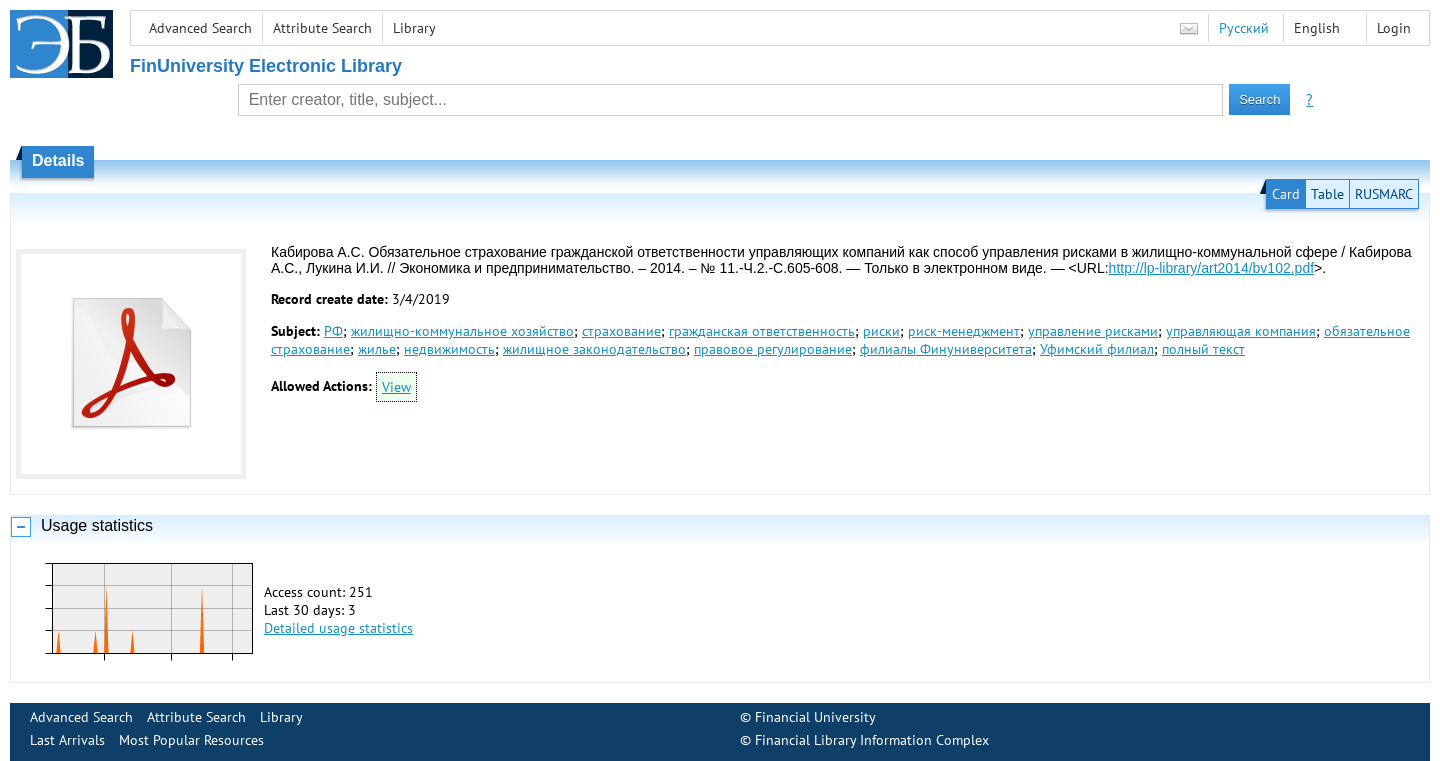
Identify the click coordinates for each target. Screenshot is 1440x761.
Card (1286, 194)
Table (1327, 194)
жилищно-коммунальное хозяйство (462, 331)
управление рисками (1093, 331)
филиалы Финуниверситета (946, 349)
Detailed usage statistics (338, 628)
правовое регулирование (773, 349)
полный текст (1203, 349)
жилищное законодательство (594, 349)
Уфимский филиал (1097, 349)
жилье (377, 349)
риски (881, 331)
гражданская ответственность (762, 331)
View (396, 387)
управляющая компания (1241, 331)
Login (1394, 28)
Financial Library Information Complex (872, 740)
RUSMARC (1384, 194)
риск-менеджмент (964, 331)
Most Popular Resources (191, 740)
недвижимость (449, 349)
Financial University (815, 717)
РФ (333, 331)
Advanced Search (200, 28)
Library (414, 28)
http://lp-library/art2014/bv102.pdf (1211, 268)
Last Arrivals (67, 740)
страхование (621, 331)
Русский (1244, 28)
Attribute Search (322, 28)
